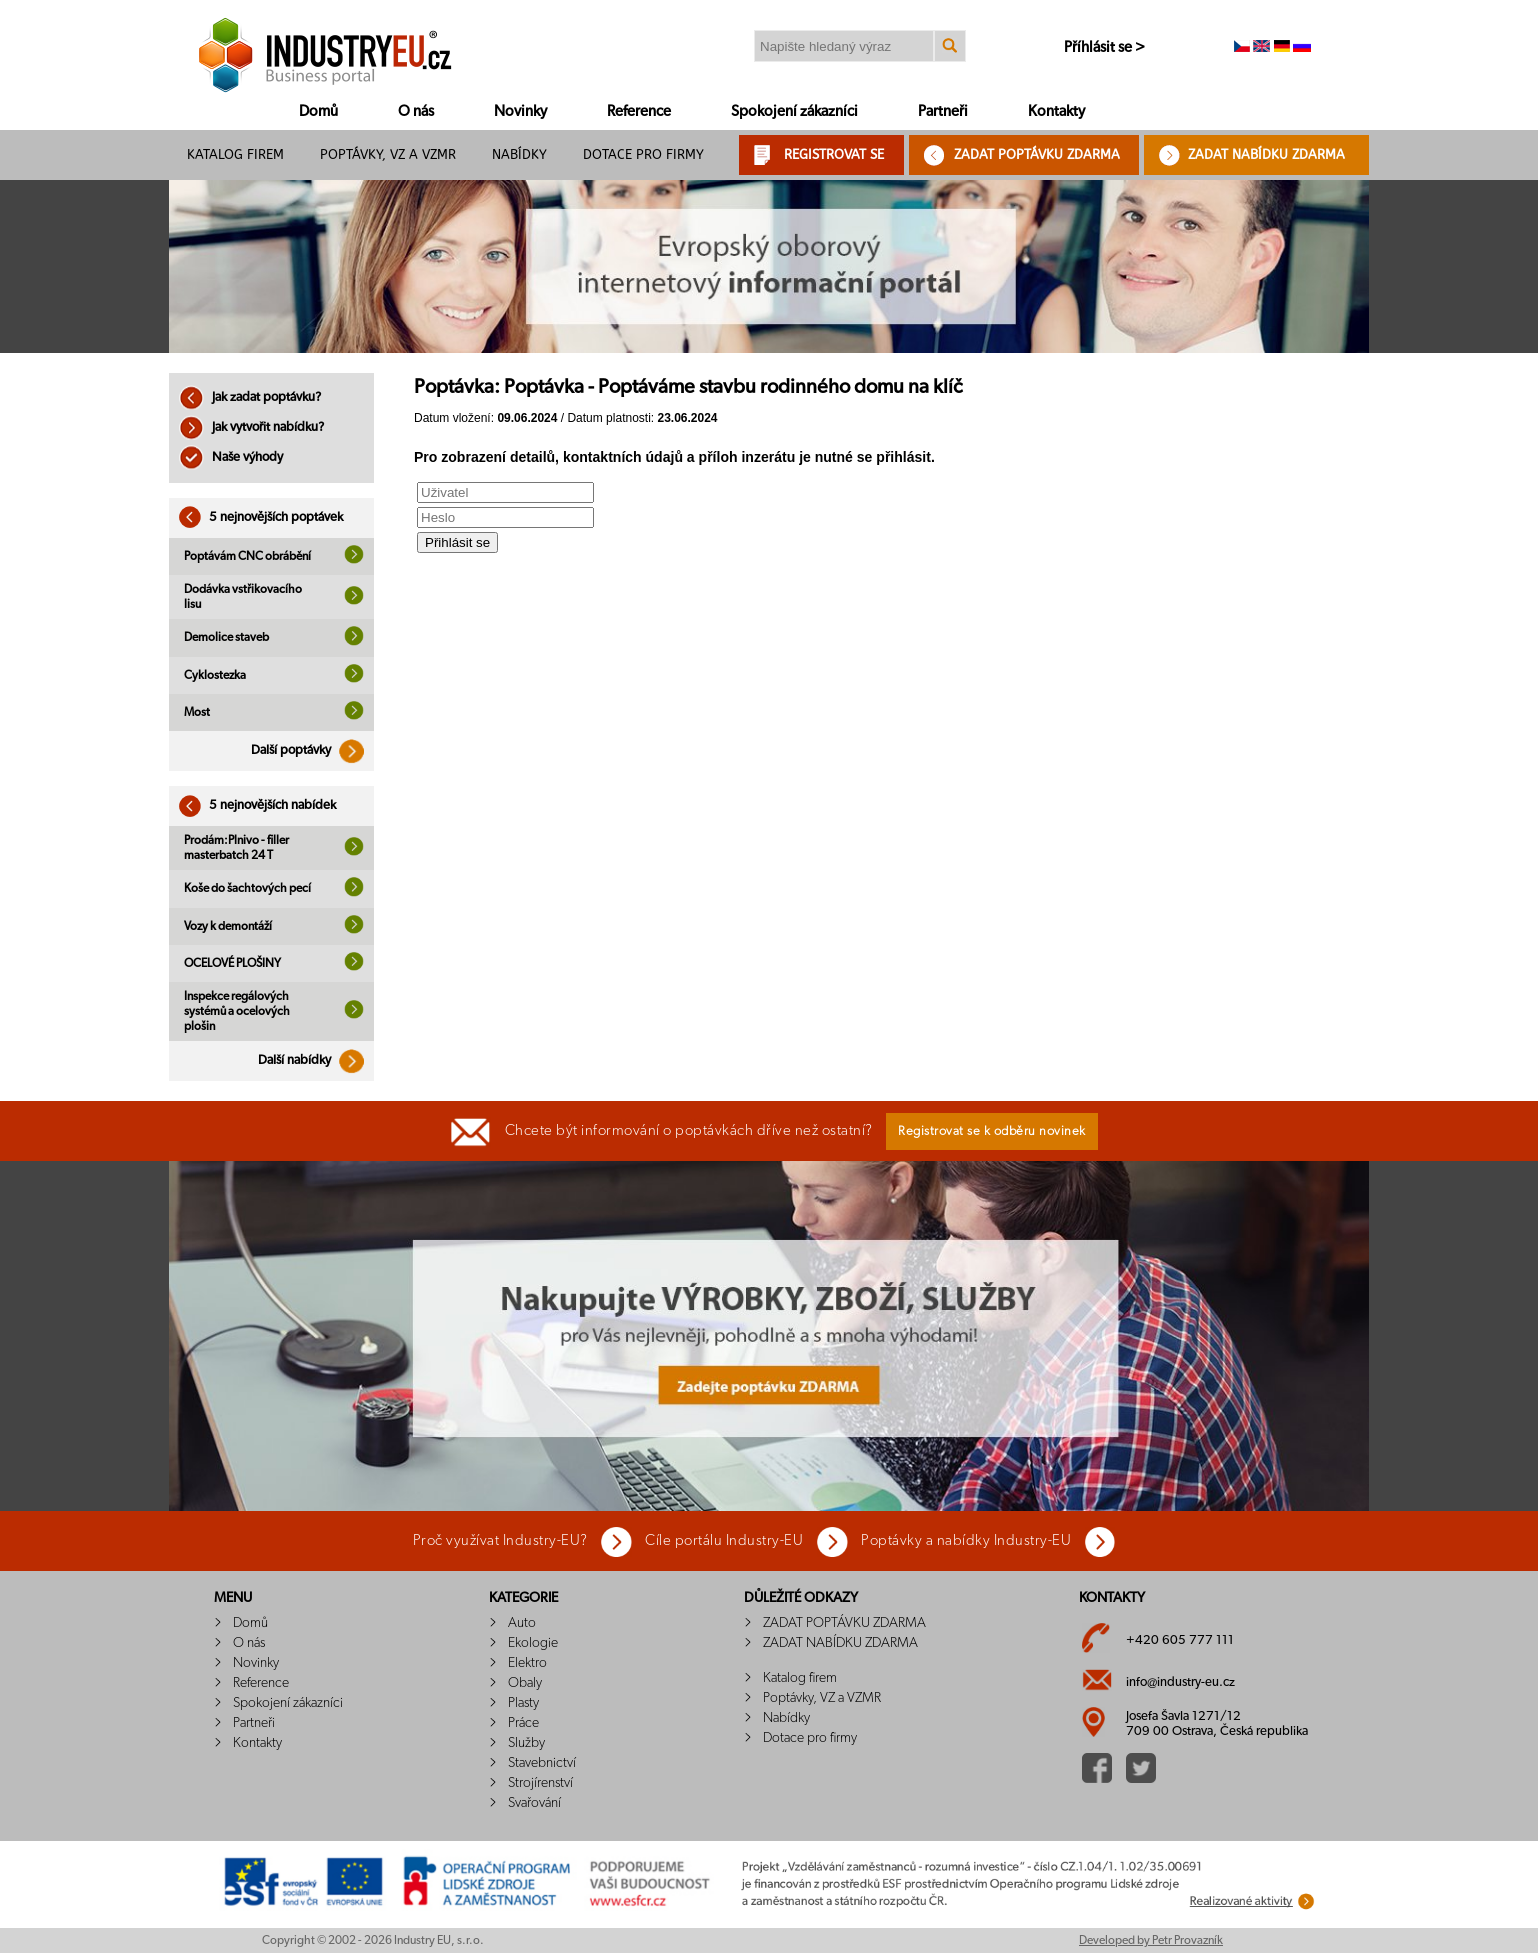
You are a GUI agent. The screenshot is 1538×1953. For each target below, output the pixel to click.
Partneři (943, 111)
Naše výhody (231, 457)
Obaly (525, 1683)
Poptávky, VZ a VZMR (388, 154)
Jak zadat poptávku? (250, 397)
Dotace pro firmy (643, 154)
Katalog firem (235, 154)
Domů (318, 111)
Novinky (520, 111)
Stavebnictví (542, 1763)
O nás (416, 111)
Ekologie (533, 1643)
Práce (523, 1723)
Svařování (534, 1803)
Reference (639, 111)
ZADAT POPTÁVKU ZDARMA (1037, 154)
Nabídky (519, 154)
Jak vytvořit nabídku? (251, 427)
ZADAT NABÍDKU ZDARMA (1266, 154)
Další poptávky (312, 750)
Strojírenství (540, 1783)
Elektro (527, 1663)
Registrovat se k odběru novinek (992, 1131)
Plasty (523, 1703)
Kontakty (1056, 111)
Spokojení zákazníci (794, 111)
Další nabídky (316, 1060)
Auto (522, 1623)
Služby (526, 1743)
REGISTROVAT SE (834, 154)
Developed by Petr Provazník (1151, 1940)
